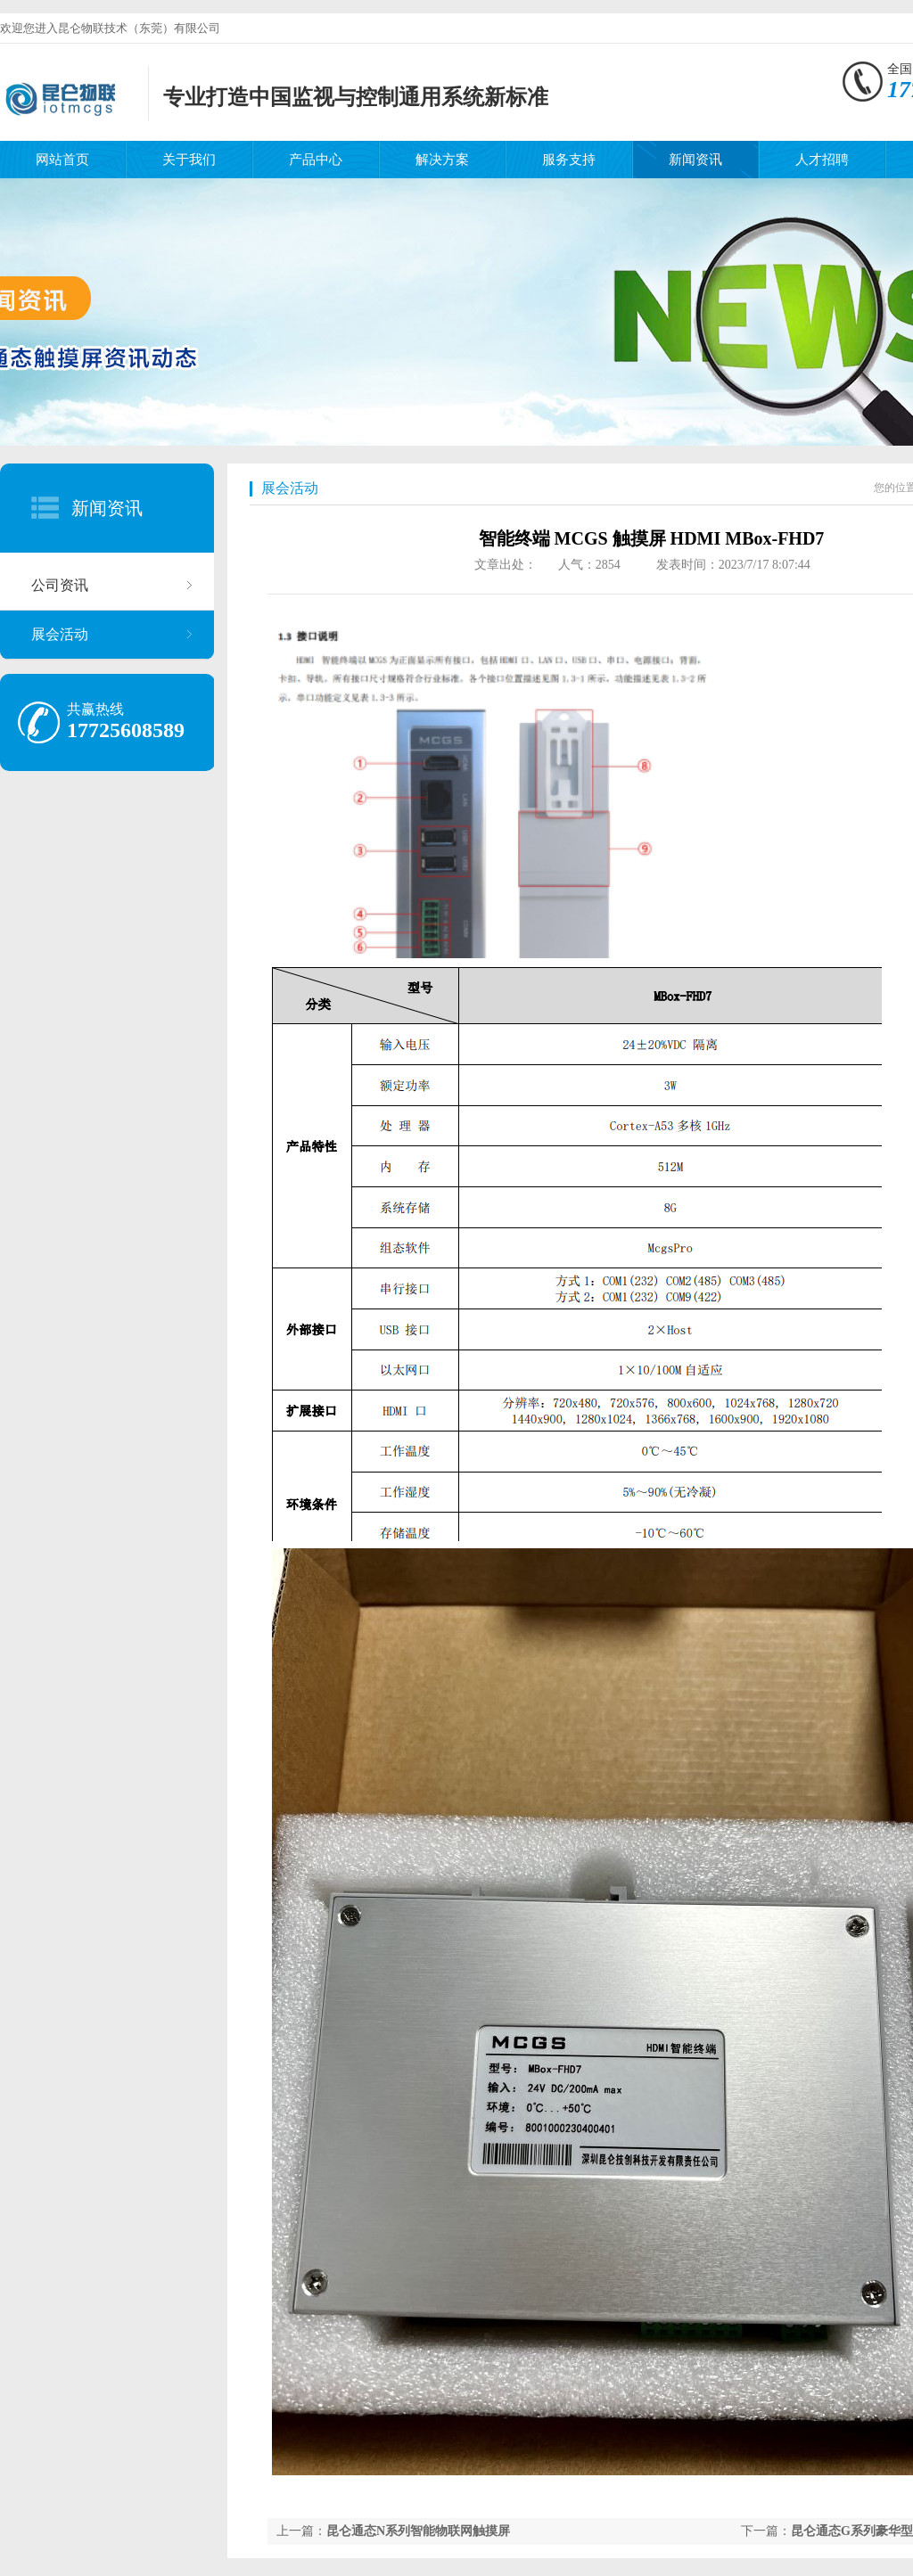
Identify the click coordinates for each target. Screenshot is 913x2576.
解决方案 (442, 159)
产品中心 (315, 159)
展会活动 (59, 634)
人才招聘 (822, 159)
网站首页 (62, 159)
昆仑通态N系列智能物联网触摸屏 (418, 2531)
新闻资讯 (695, 159)
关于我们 (189, 159)
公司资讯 (59, 585)
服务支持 (569, 159)
